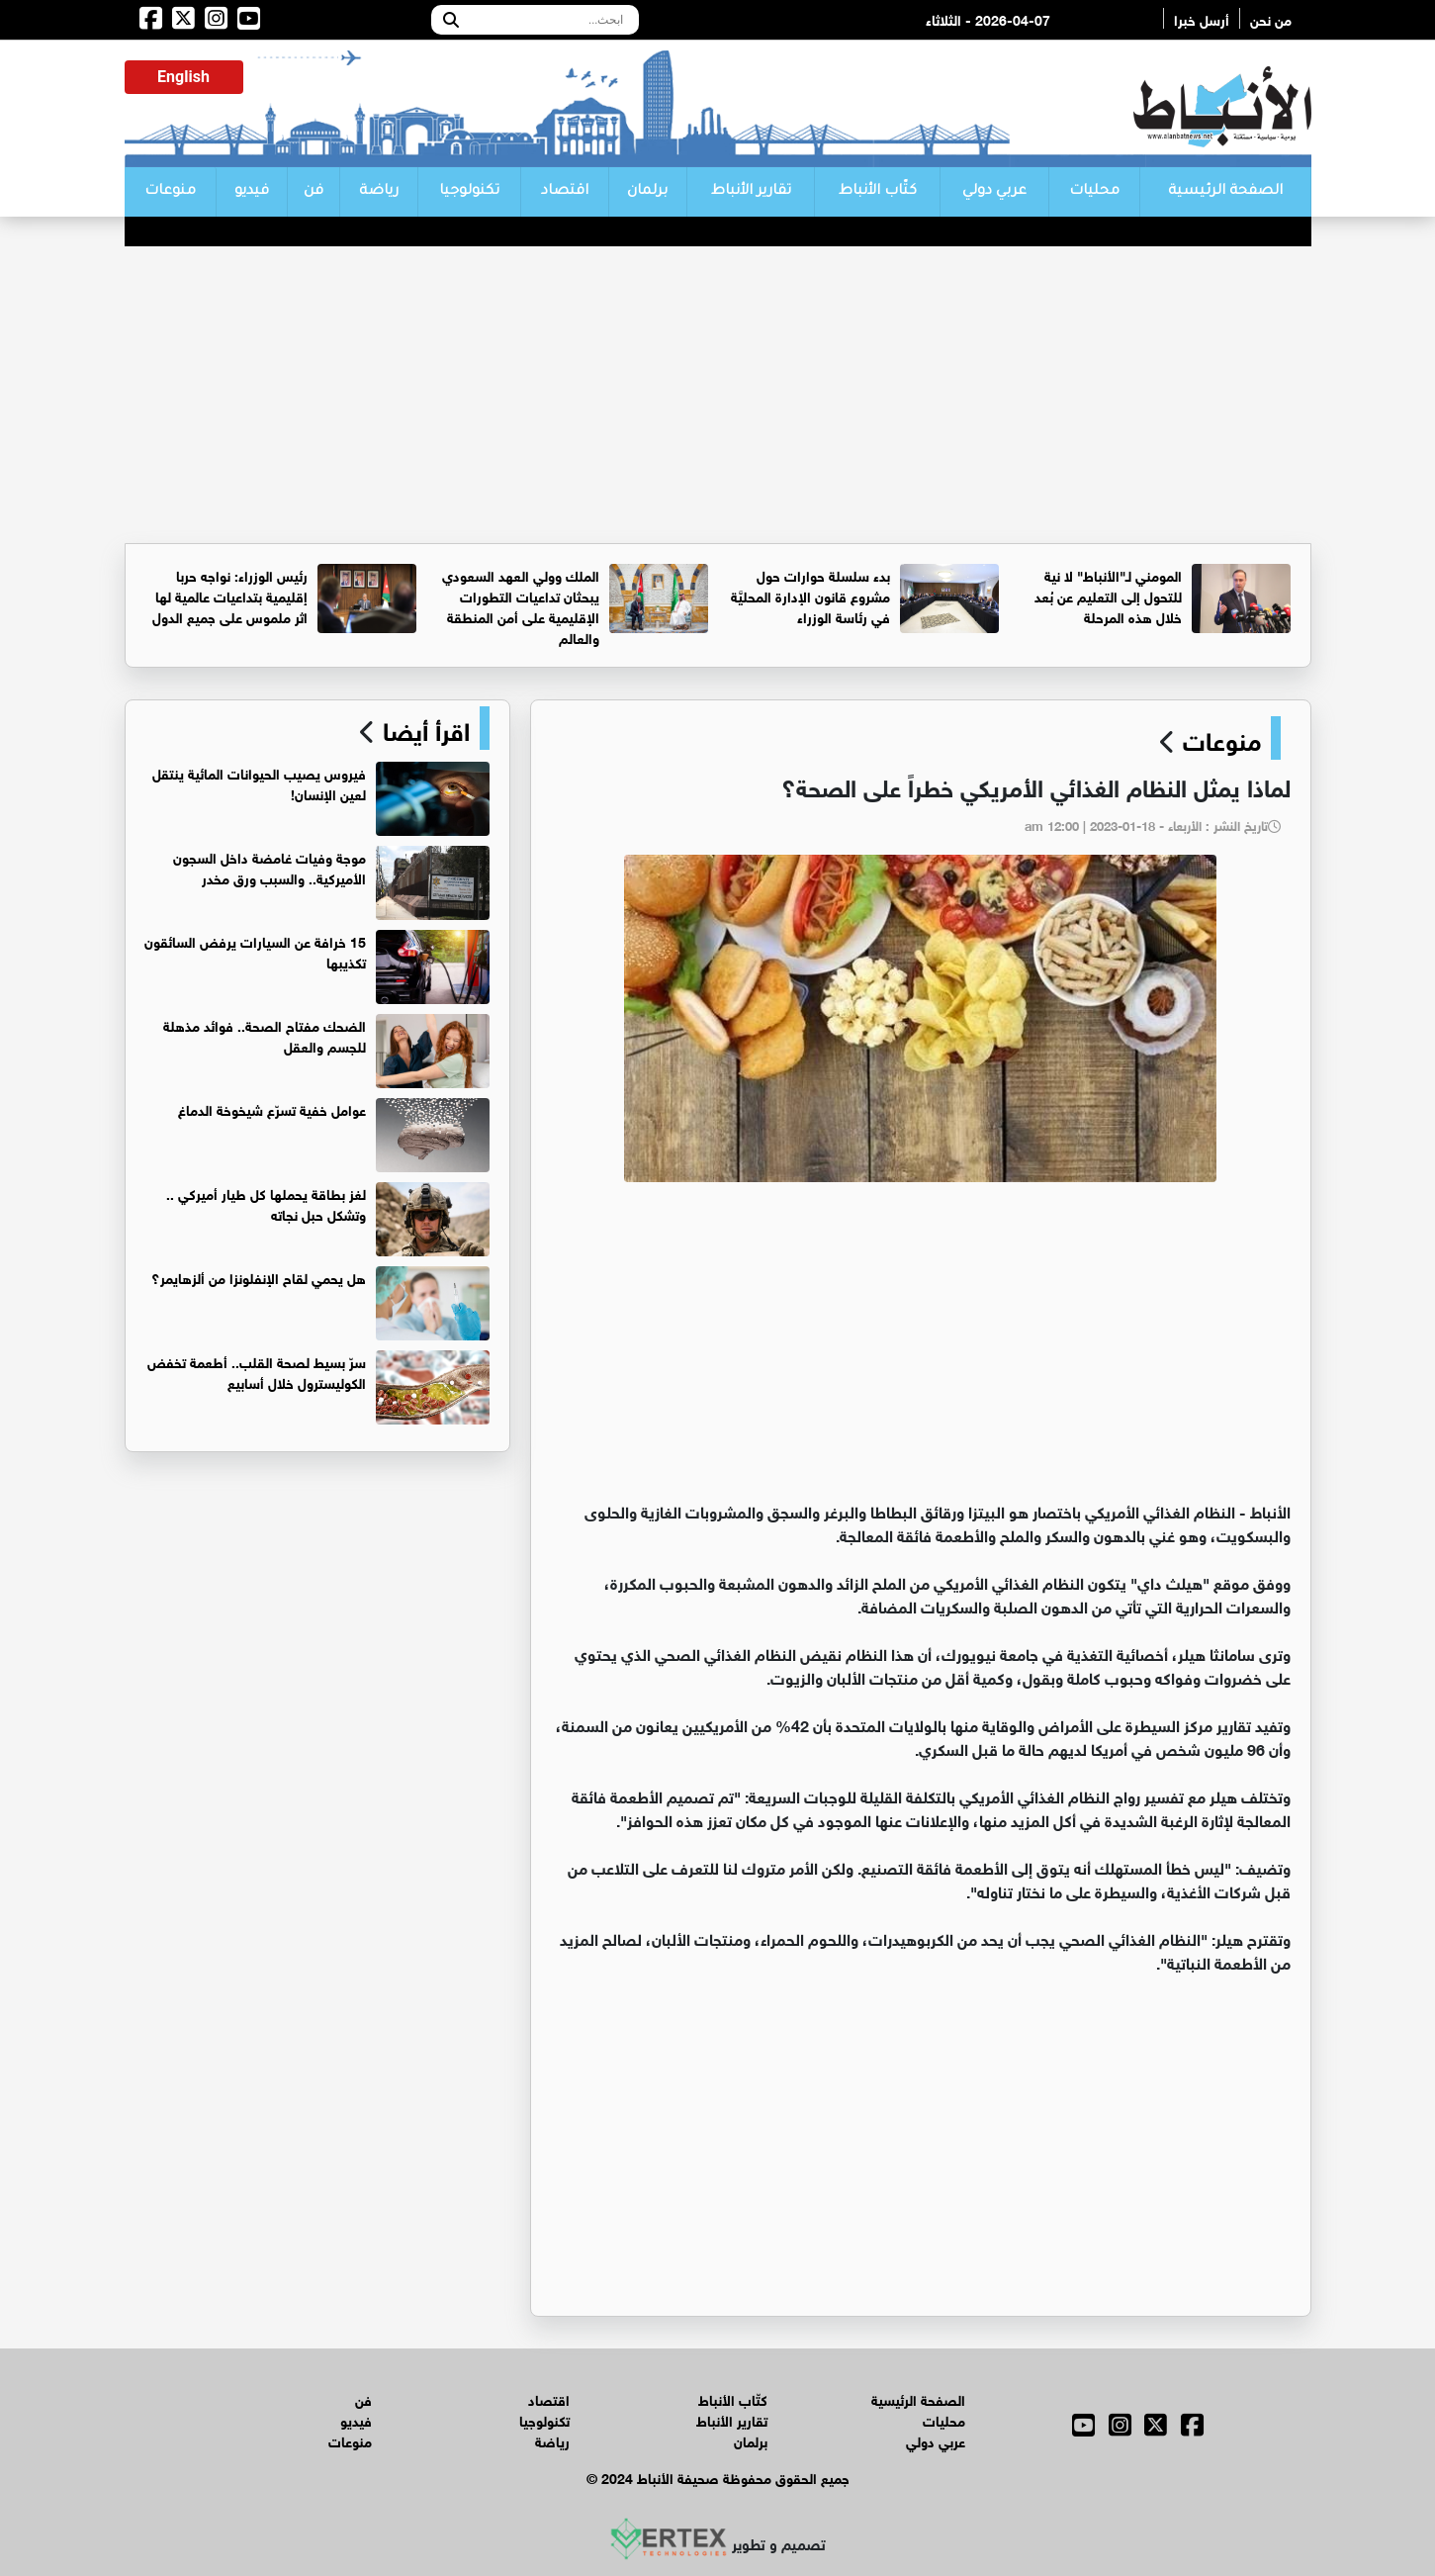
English (183, 76)
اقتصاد (564, 192)
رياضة (379, 192)
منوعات (170, 192)
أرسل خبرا (1201, 18)
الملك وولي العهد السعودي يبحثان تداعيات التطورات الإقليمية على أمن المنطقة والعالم (520, 605)
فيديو (251, 192)
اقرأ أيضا (423, 728)
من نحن (1271, 18)
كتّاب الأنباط (878, 192)
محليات (1094, 192)
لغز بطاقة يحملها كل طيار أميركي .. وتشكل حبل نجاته (266, 1203)
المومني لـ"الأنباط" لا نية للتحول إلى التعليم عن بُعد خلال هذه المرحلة (1108, 595)
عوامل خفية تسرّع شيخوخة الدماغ (272, 1108)
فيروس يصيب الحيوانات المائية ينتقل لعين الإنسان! (259, 782)
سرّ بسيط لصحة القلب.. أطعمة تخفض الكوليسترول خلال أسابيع (256, 1371)
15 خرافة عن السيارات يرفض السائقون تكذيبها (255, 950)
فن (313, 192)
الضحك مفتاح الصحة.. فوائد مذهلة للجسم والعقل (264, 1035)
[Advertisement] (718, 394)
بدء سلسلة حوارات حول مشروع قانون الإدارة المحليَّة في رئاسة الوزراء (810, 595)
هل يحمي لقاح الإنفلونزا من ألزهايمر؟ (258, 1276)
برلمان (647, 192)
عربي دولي (994, 192)
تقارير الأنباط (751, 192)
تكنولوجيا (469, 192)
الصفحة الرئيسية (1225, 192)
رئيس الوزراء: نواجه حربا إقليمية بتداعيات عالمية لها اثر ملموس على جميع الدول (230, 595)
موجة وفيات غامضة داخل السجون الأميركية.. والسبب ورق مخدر (269, 866)
